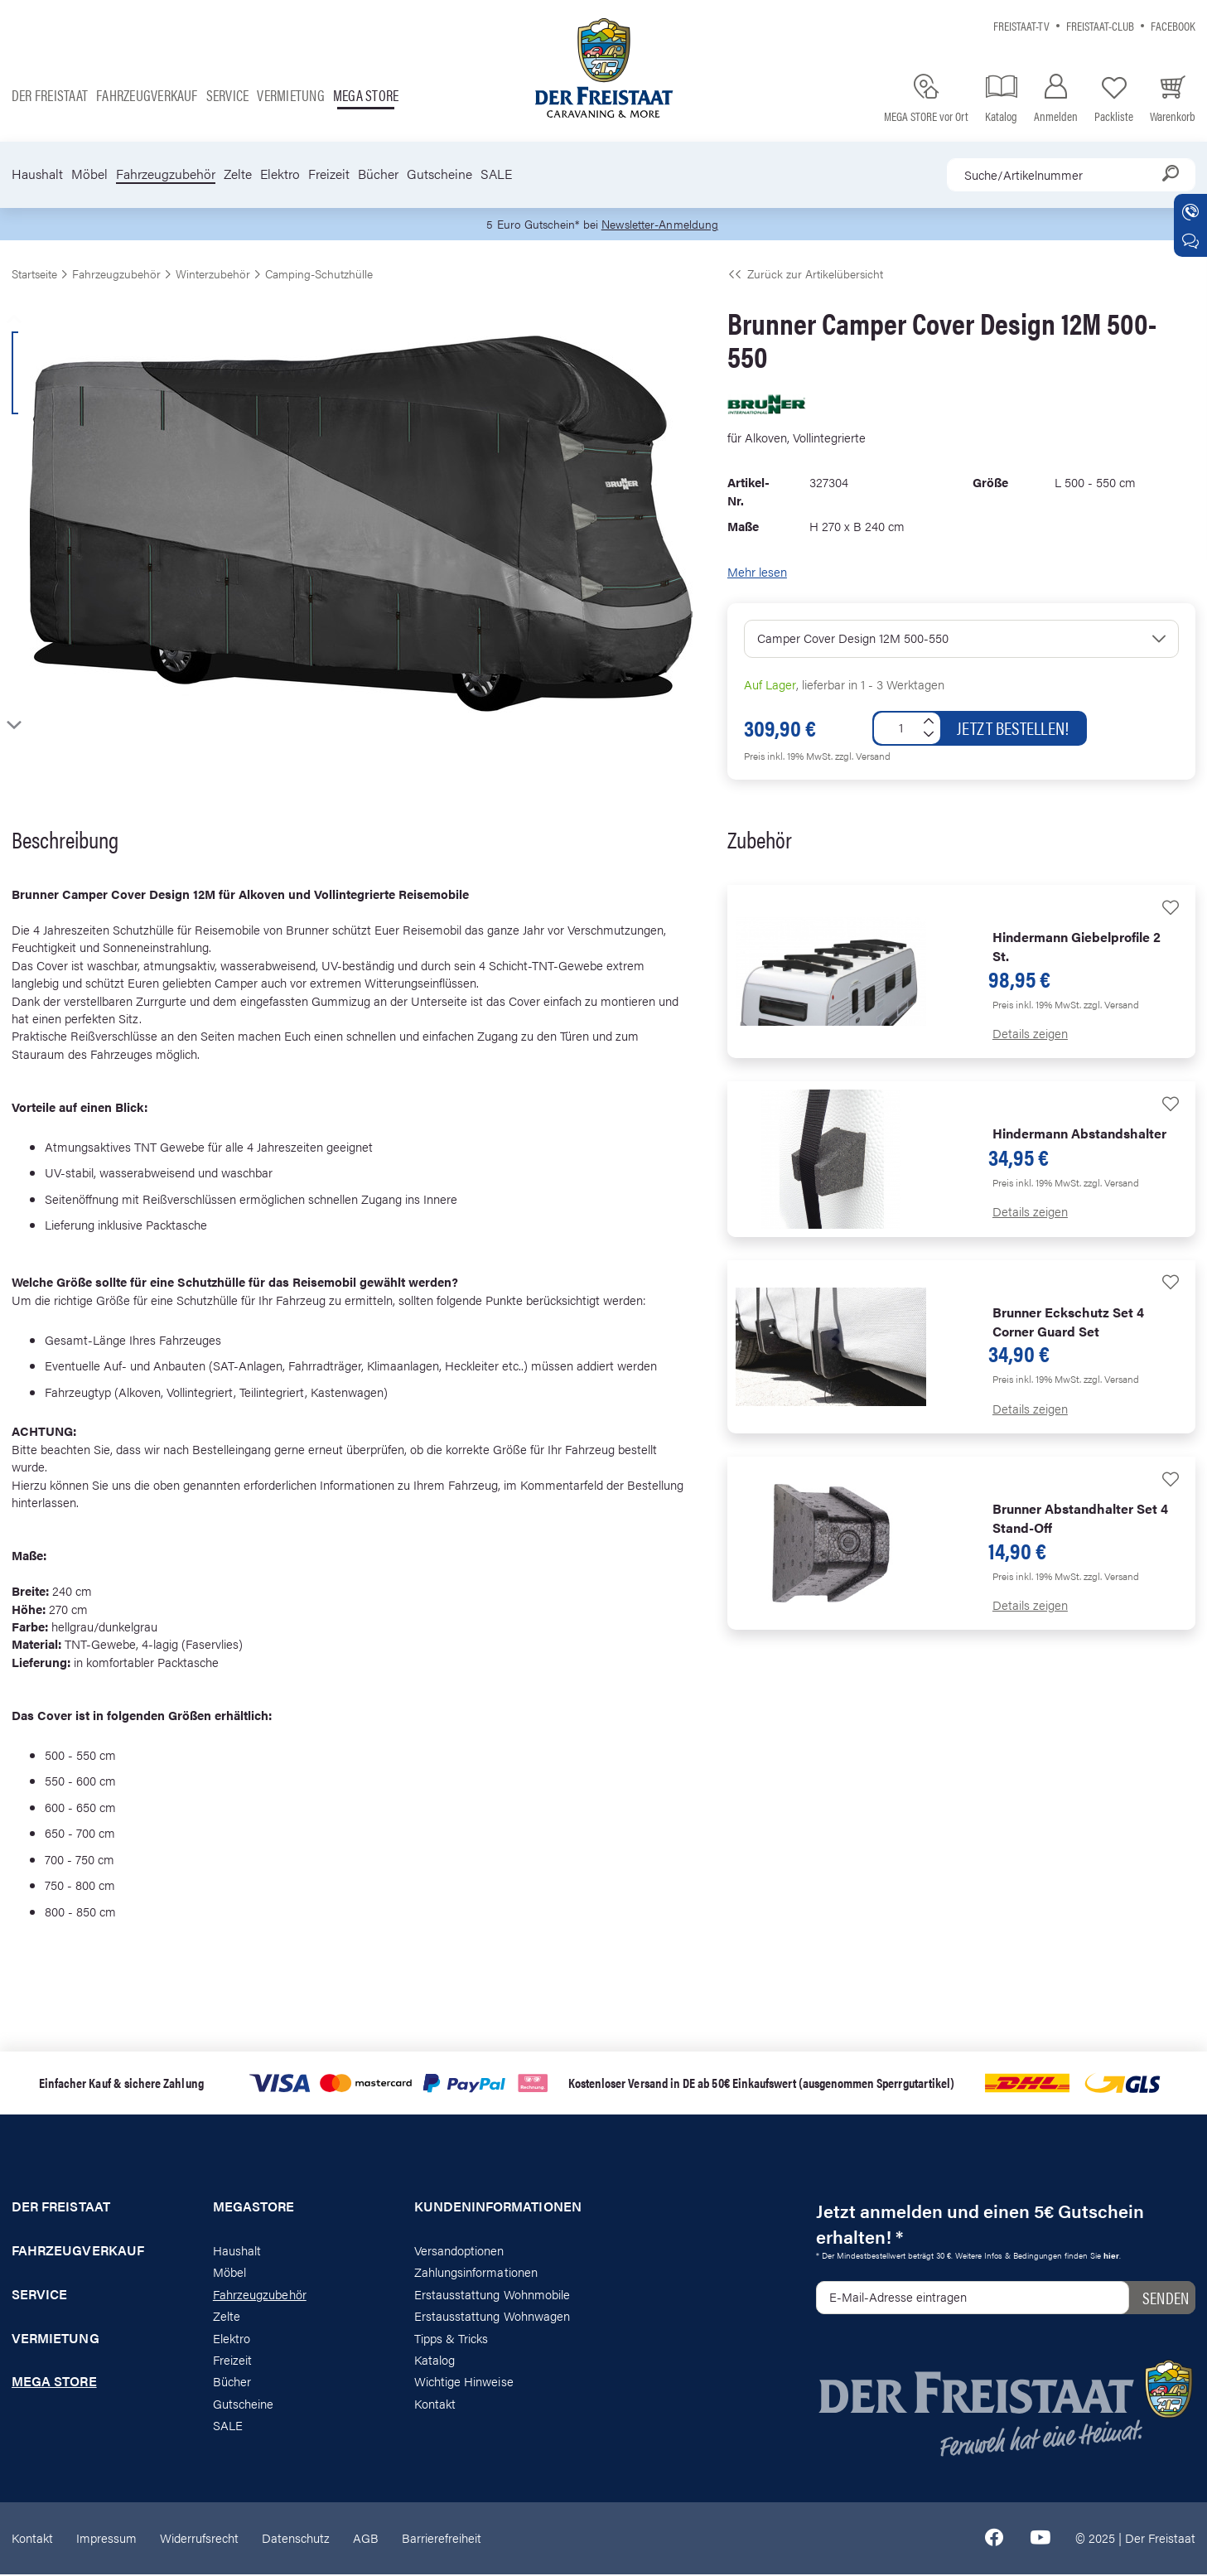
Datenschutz (296, 2539)
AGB (366, 2539)
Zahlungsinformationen (476, 2273)
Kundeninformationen (498, 2208)
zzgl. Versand (863, 757)
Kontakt (435, 2405)
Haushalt (37, 174)
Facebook (1173, 25)
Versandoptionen (459, 2251)
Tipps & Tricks (451, 2339)
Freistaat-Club (1100, 25)
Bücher (378, 174)
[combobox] (1071, 174)
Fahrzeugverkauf (147, 95)
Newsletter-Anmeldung (663, 225)
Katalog (434, 2361)
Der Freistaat (50, 95)
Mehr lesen (757, 573)
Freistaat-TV (1021, 25)
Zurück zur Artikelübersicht (805, 275)
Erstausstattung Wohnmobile (492, 2295)
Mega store (365, 95)
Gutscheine (439, 174)
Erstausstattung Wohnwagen (492, 2317)
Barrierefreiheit (441, 2539)
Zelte (238, 174)
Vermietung (290, 95)
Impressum (106, 2539)
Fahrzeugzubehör (165, 174)
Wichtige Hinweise (464, 2382)
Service (227, 95)
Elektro (280, 174)
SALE (496, 174)
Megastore (254, 2208)
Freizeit (329, 174)
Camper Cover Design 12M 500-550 (853, 639)
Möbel (89, 174)
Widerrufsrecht (199, 2539)
